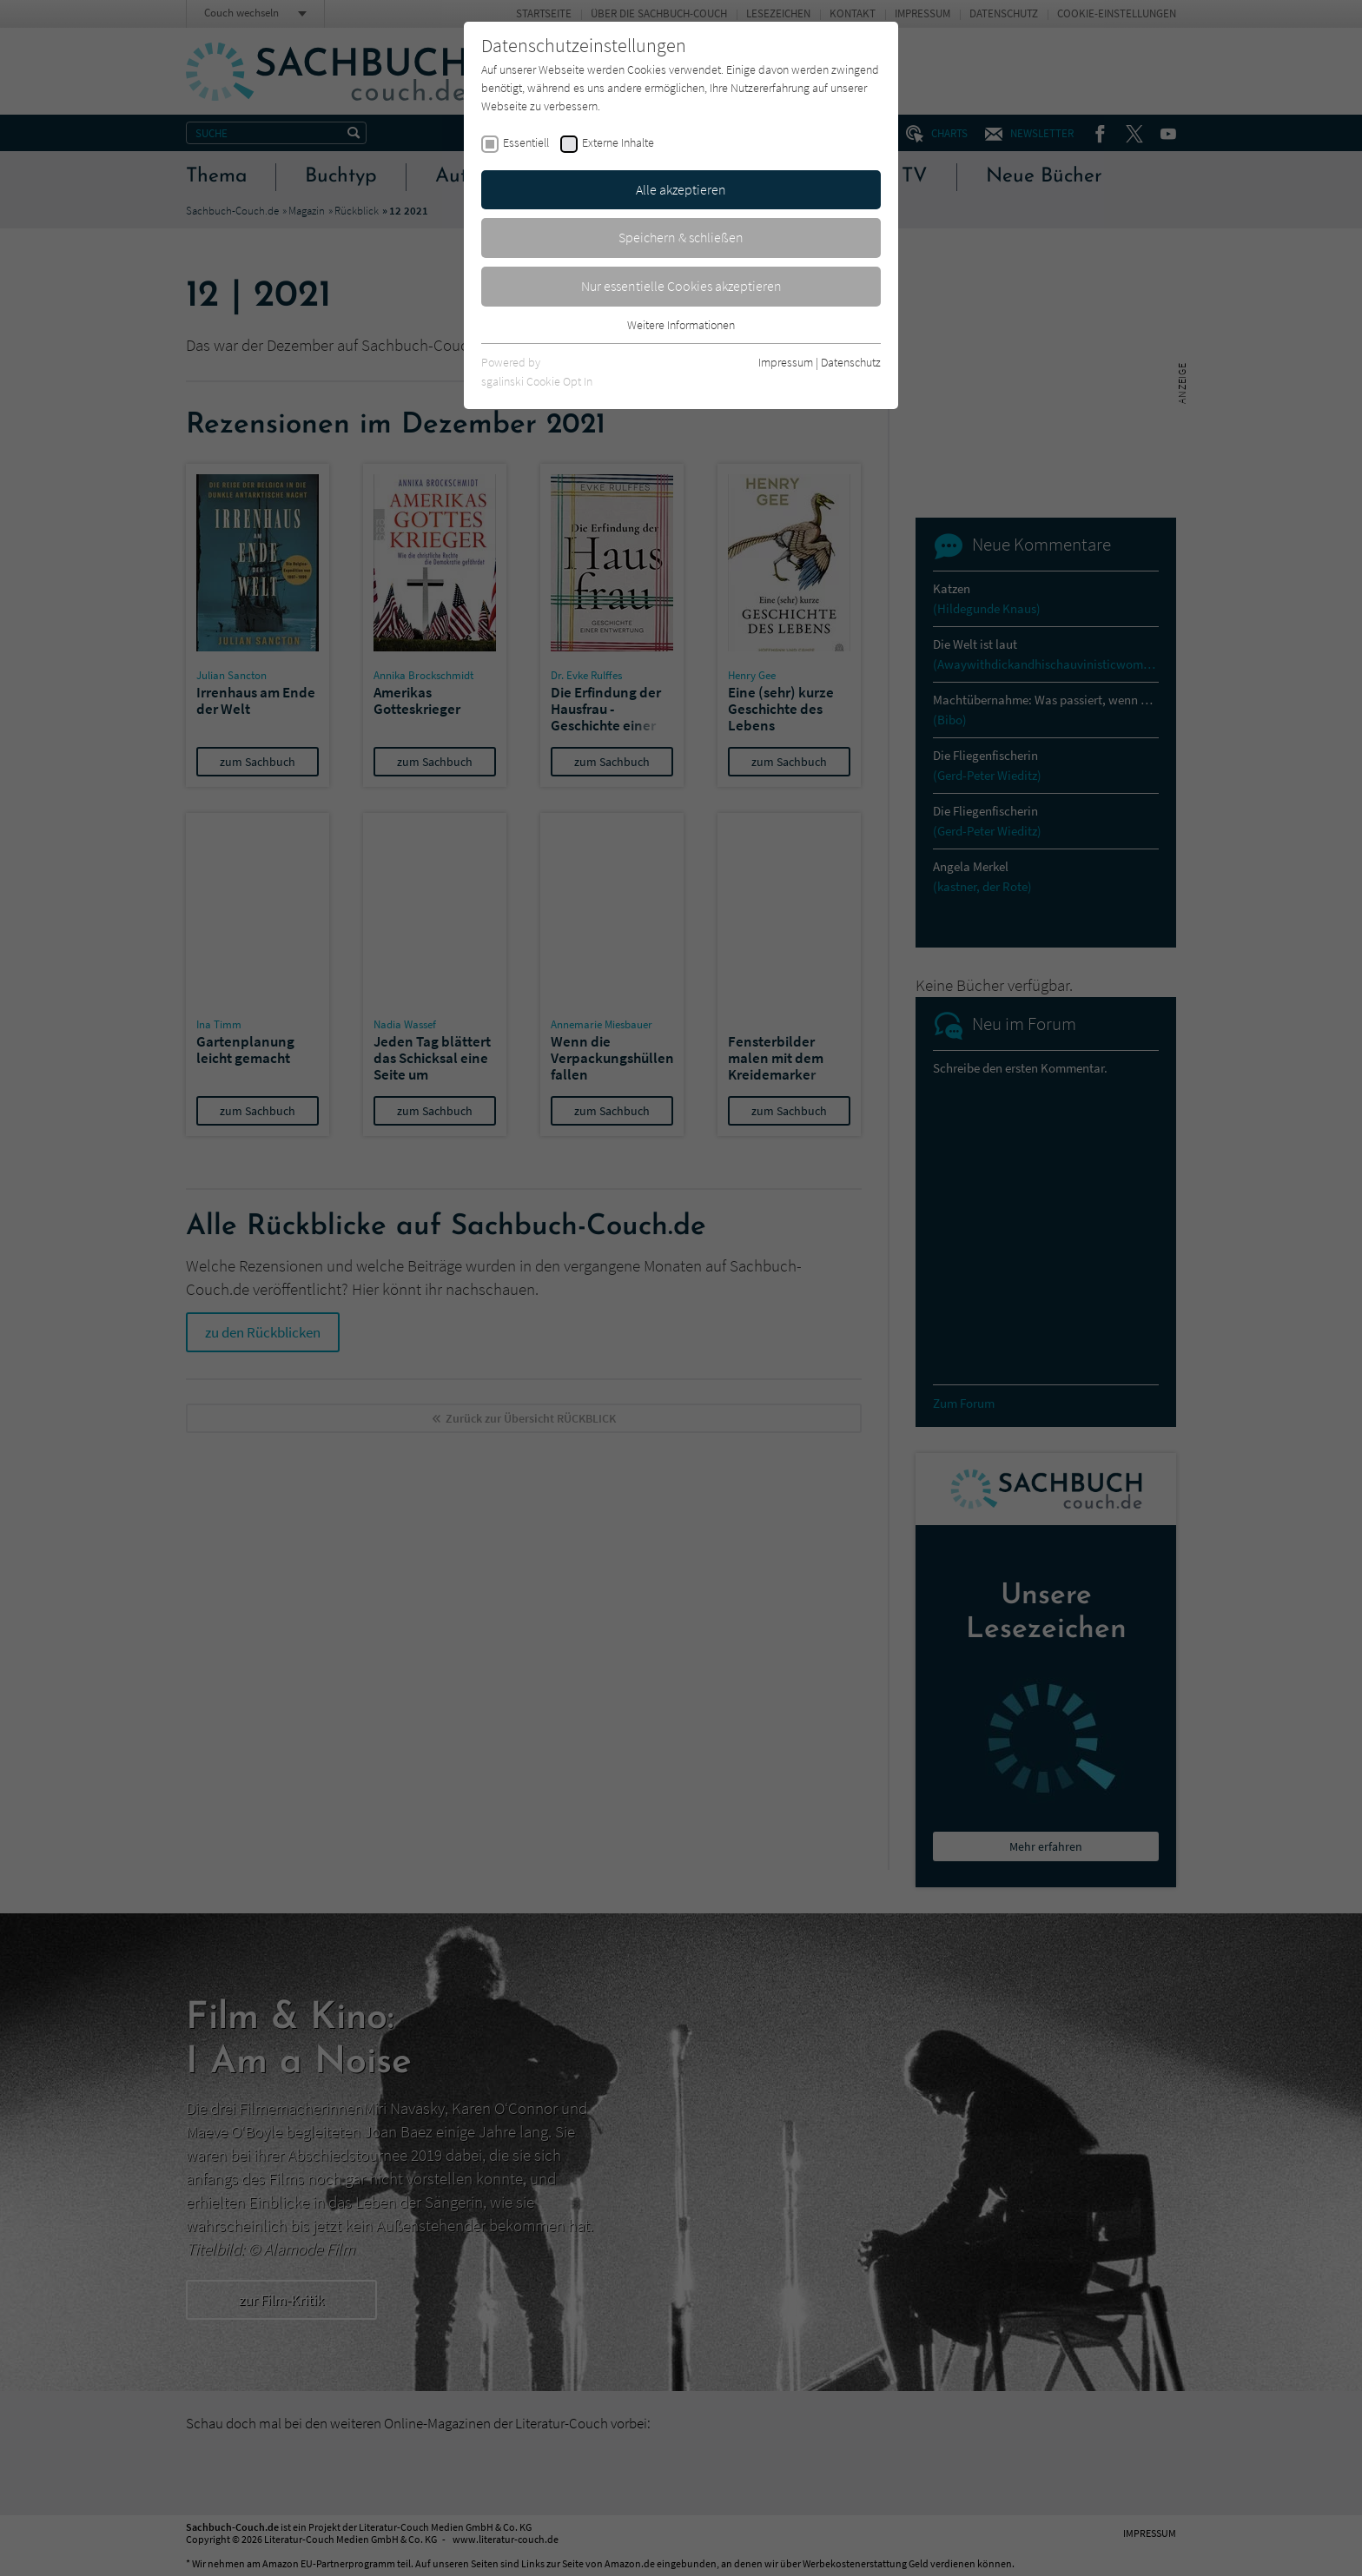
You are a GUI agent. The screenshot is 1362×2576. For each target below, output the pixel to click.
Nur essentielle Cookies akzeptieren (681, 285)
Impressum (785, 362)
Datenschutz (851, 362)
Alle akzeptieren (681, 189)
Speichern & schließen (681, 237)
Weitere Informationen (681, 325)
